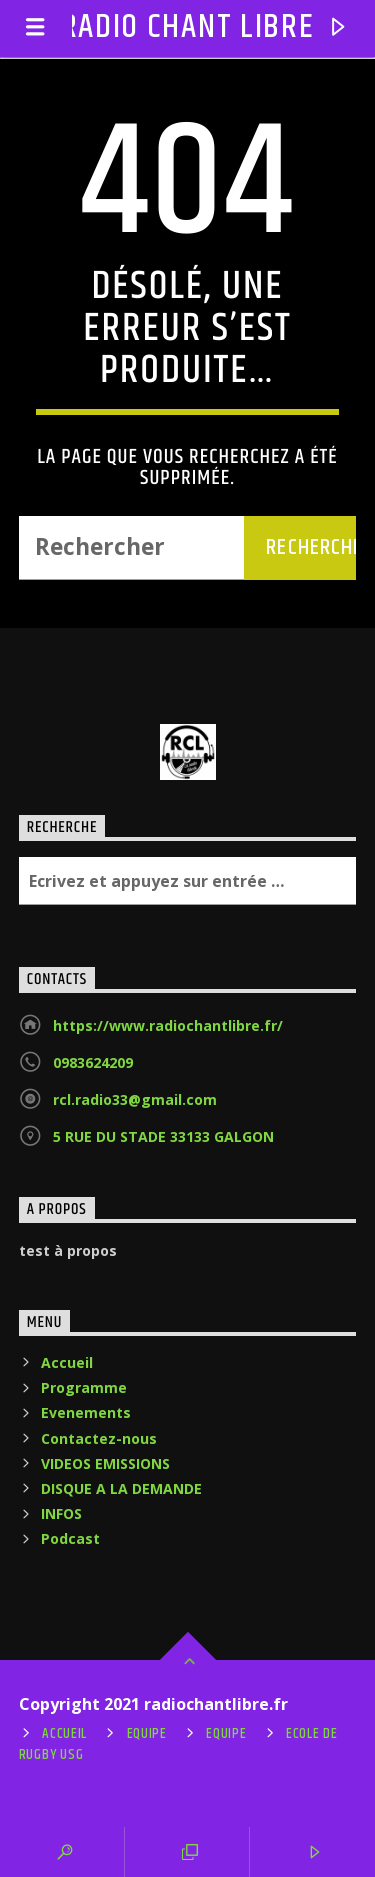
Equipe (147, 1734)
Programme (84, 1387)
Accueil (67, 1362)
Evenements (86, 1412)
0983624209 (93, 1062)
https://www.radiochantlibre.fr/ (168, 1025)
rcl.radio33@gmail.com (135, 1099)
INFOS (61, 1513)
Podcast (70, 1538)
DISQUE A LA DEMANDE (121, 1488)
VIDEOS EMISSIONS (105, 1463)
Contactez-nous (99, 1438)
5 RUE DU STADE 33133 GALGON (163, 1136)
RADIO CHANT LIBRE (188, 27)
